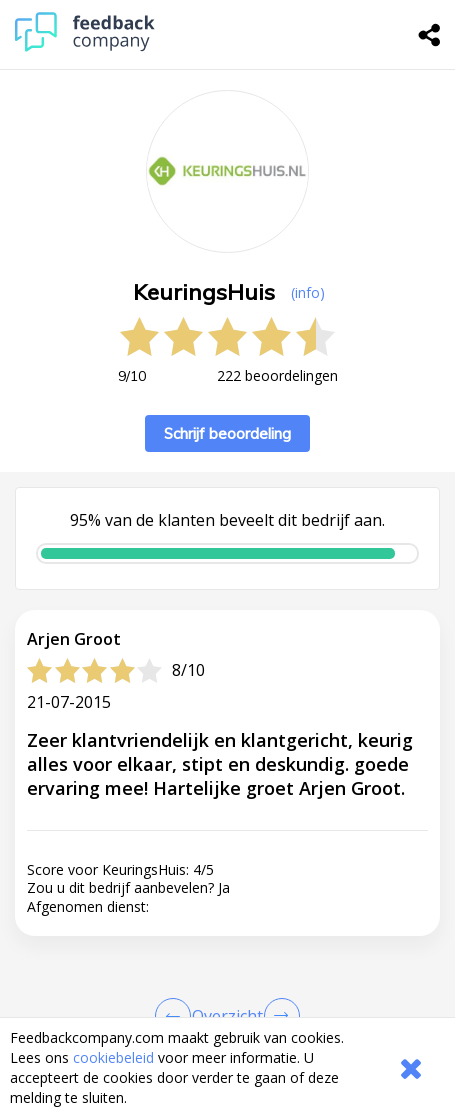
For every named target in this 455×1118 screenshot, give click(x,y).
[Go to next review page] (278, 1016)
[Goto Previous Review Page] (177, 1016)
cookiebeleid (113, 1057)
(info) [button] (308, 292)
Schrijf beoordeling (227, 433)
